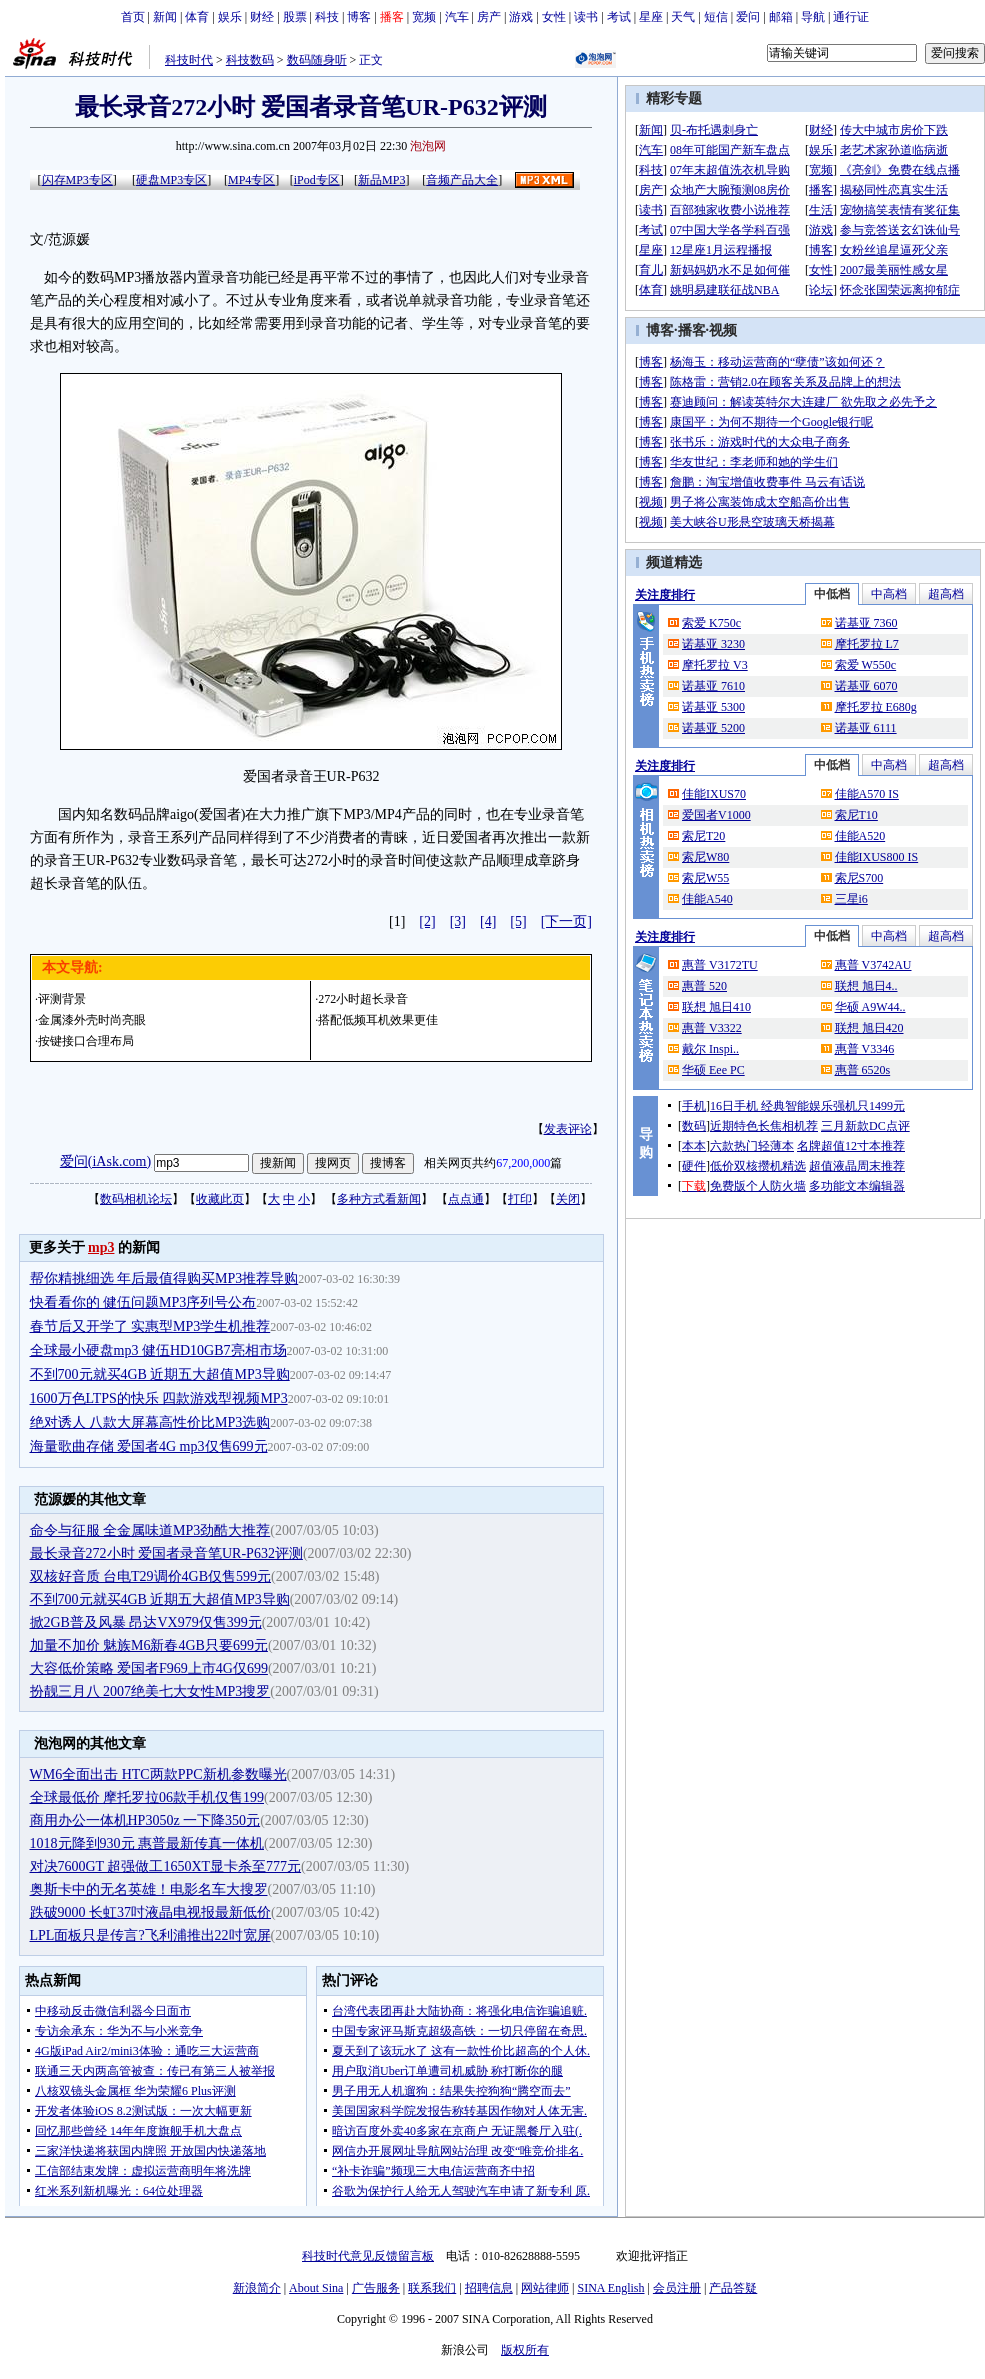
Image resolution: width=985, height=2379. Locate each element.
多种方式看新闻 (379, 1199)
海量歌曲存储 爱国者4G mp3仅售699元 (149, 1446)
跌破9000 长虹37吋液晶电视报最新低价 (151, 1912)
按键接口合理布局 (86, 1041)
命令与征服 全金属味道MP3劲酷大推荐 (150, 1530)
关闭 (568, 1199)
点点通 (466, 1199)
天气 (683, 17)
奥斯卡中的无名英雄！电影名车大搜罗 (149, 1889)
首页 (133, 17)
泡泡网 (428, 146)
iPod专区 (317, 180)
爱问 (748, 17)
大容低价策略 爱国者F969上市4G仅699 (149, 1668)
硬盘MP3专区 (171, 180)
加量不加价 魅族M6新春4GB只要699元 (149, 1645)
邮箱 (781, 17)
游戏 (521, 17)
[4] (488, 921)
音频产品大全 (462, 180)
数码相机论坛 (136, 1199)
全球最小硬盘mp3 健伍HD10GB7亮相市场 (158, 1350)
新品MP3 (381, 180)
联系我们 (432, 2288)
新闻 (165, 17)
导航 (813, 17)
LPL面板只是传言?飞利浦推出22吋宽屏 (150, 1935)
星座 (651, 17)
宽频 (424, 17)
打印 (520, 1199)
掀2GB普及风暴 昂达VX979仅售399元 (146, 1622)
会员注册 (677, 2288)
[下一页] (566, 921)
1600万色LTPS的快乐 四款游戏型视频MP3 (159, 1398)
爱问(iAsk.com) (105, 1161)
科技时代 (189, 60)
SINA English (610, 2288)
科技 (327, 17)
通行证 (851, 17)
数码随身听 (317, 60)
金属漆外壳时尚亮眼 (92, 1020)
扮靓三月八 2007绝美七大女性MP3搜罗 (150, 1691)
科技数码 (250, 60)
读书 (586, 17)
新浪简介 (257, 2288)
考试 (619, 17)
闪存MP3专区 (77, 180)
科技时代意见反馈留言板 (368, 2256)
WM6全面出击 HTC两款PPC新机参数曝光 (158, 1774)
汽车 (457, 17)
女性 (554, 17)
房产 (489, 17)
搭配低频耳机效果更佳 (378, 1020)
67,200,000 (523, 1163)
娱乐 (230, 17)
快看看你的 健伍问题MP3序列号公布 (143, 1302)
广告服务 (376, 2288)
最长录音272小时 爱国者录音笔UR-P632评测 (166, 1553)
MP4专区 (251, 180)
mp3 (101, 1247)
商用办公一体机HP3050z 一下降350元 (145, 1820)
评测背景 (62, 999)
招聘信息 (489, 2288)
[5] (518, 921)
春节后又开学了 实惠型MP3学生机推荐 (150, 1326)
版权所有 (525, 2350)
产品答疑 (733, 2288)
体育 (197, 17)
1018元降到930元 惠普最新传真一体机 (147, 1843)
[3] (458, 921)
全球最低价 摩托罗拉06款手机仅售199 (147, 1797)
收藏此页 (220, 1199)
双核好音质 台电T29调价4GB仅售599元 (151, 1576)
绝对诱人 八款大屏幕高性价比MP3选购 (150, 1422)
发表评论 (568, 1129)
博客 (359, 17)
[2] (427, 921)
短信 (716, 17)
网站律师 (545, 2288)
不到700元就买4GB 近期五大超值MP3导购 (160, 1374)
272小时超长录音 (363, 999)
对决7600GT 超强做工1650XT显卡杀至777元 (166, 1866)
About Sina (316, 2288)
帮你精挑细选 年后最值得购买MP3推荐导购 (164, 1278)
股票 (295, 17)
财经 (262, 17)
